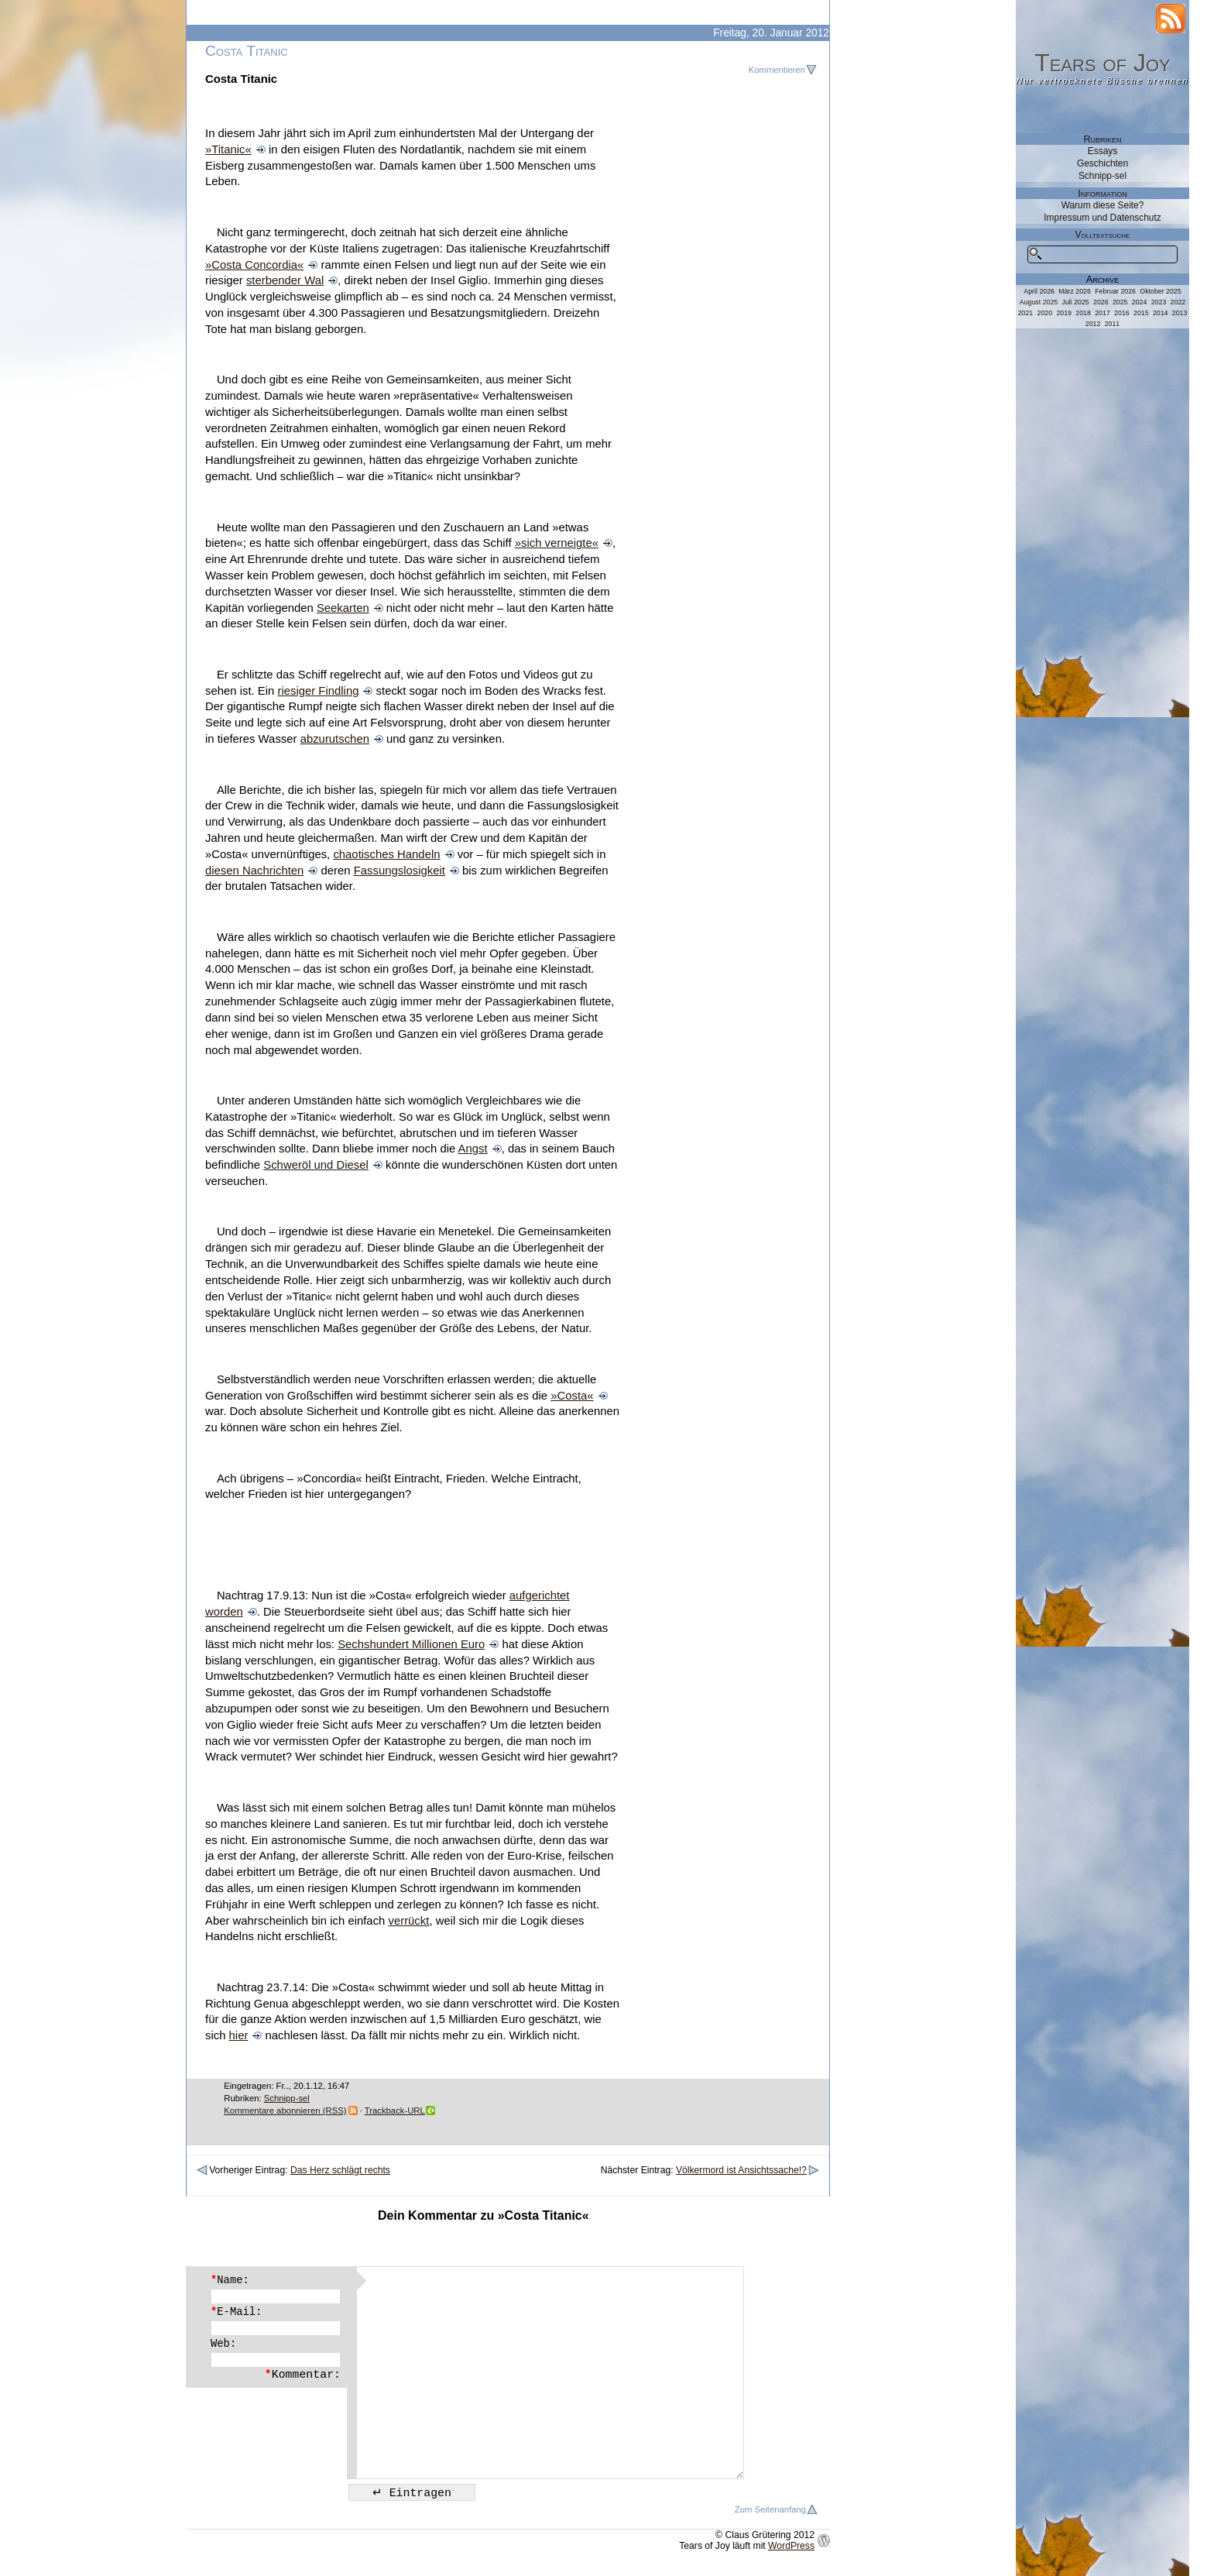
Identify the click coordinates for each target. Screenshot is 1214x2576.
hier (239, 2035)
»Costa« (571, 1395)
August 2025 (1039, 302)
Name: (230, 2280)
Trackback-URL (395, 2110)
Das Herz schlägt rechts (340, 2170)
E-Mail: (236, 2312)
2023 (1159, 302)
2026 (1101, 302)
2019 (1064, 313)
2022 (1178, 302)
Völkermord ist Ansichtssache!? (741, 2170)
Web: (223, 2343)
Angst (473, 1148)
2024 (1139, 302)
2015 (1141, 313)
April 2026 (1039, 291)
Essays (1102, 151)
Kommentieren (777, 69)
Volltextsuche (1102, 234)
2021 (1026, 313)
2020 (1045, 313)
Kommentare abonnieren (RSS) (285, 2110)
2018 (1083, 313)
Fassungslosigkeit (399, 870)
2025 (1120, 302)
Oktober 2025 (1160, 291)
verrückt (408, 1921)
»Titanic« (228, 149)
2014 (1160, 313)
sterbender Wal (285, 280)
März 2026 (1074, 291)
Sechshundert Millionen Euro (411, 1644)
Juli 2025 (1075, 302)
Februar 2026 (1115, 291)
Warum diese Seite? (1102, 205)
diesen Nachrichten (254, 870)
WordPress (791, 2545)
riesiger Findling (317, 691)
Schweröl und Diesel (316, 1165)
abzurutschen (334, 739)
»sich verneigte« (556, 543)
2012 (1093, 324)
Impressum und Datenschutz (1102, 217)
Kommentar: (303, 2374)
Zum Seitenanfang (770, 2509)
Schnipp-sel (287, 2098)
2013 (1180, 313)
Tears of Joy (1102, 63)
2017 (1102, 313)
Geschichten (1102, 163)
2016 (1122, 313)
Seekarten (343, 608)
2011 (1112, 324)
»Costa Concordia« (254, 265)
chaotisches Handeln (386, 854)
